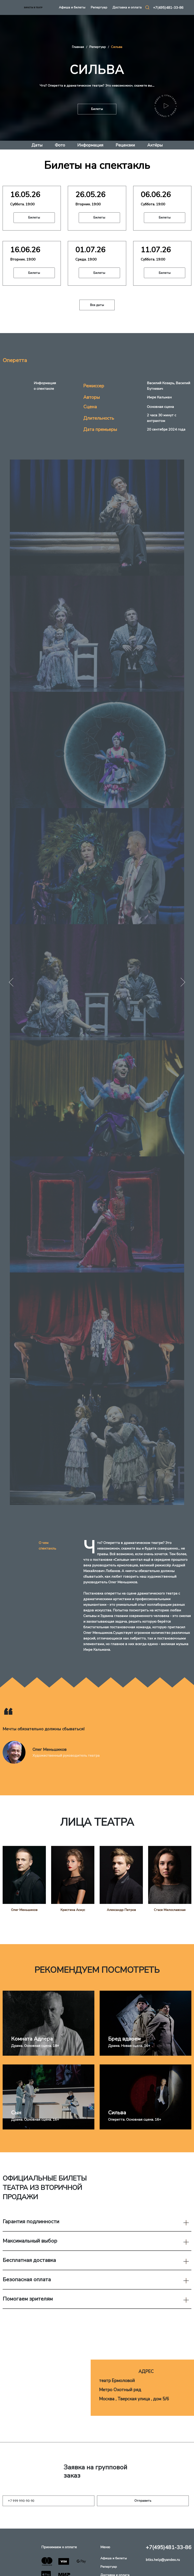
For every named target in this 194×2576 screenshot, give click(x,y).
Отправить (142, 2501)
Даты (37, 145)
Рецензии (125, 145)
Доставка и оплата (127, 7)
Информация (90, 145)
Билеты (97, 109)
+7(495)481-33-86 (168, 7)
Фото (60, 145)
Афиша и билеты (72, 7)
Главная (78, 47)
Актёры (155, 145)
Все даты (97, 305)
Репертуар (99, 7)
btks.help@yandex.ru (163, 2559)
